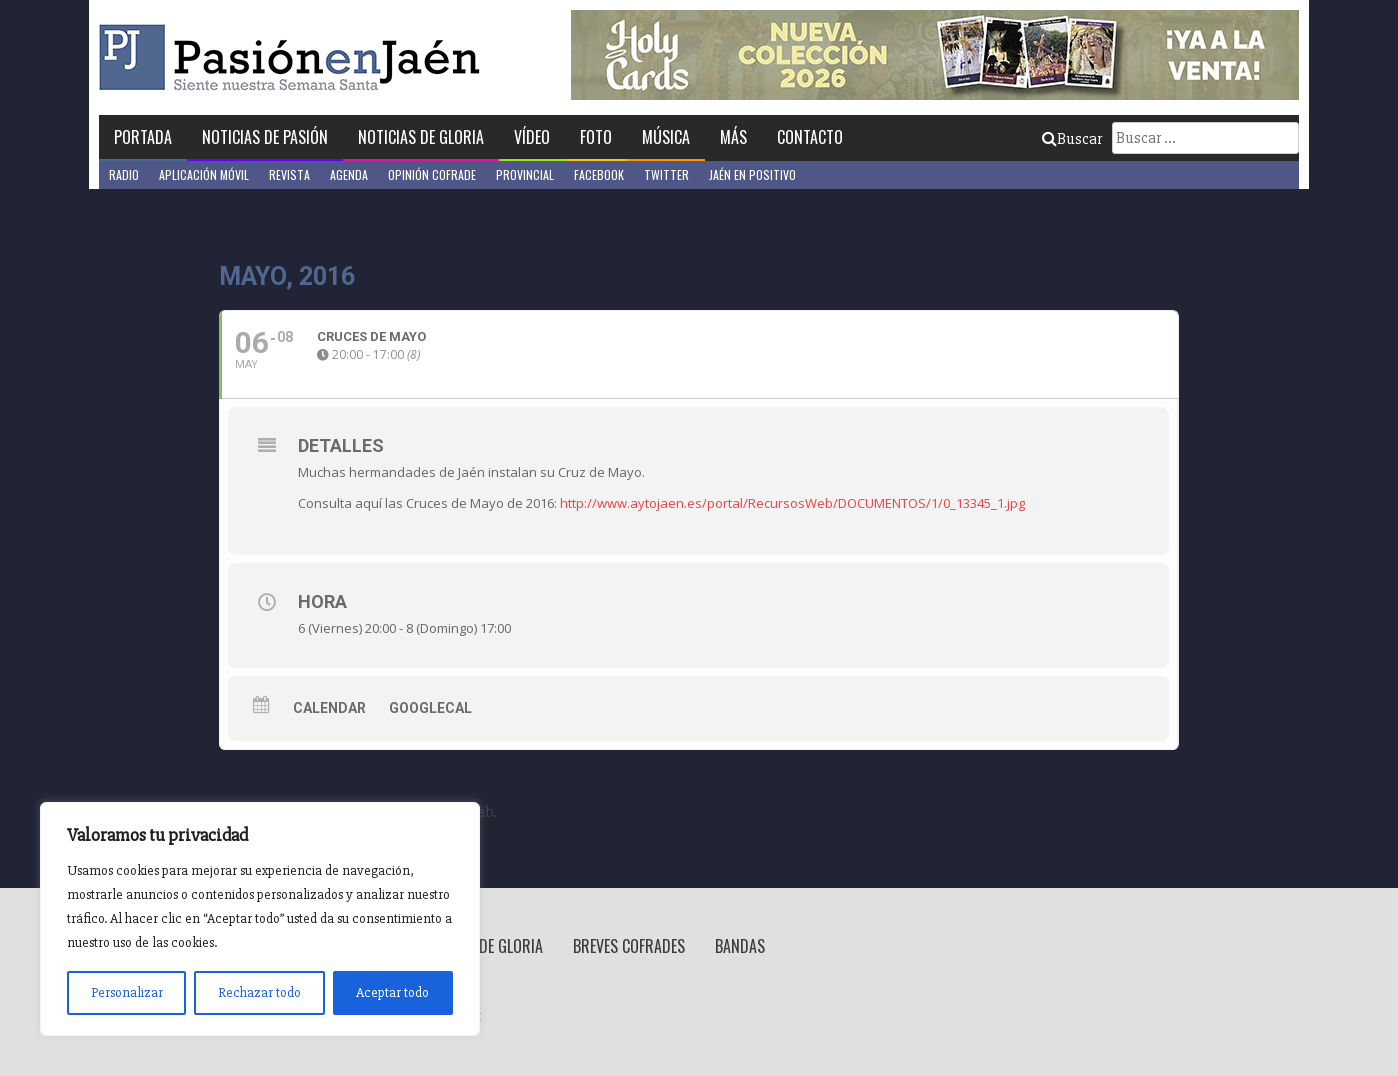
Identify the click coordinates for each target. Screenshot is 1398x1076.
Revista (289, 174)
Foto (596, 137)
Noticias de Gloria (421, 137)
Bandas (740, 946)
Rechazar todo (259, 992)
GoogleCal (430, 708)
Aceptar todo (392, 992)
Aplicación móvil (204, 174)
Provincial (525, 174)
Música (666, 137)
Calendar (329, 708)
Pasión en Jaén (295, 57)
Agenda (349, 174)
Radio (124, 174)
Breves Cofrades (629, 946)
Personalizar (127, 992)
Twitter (666, 174)
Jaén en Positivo (752, 174)
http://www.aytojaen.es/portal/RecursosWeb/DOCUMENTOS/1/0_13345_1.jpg (792, 503)
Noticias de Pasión (265, 137)
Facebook (599, 174)
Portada (143, 137)
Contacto (810, 137)
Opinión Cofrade (432, 174)
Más (733, 137)
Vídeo (532, 137)
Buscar (1072, 139)
